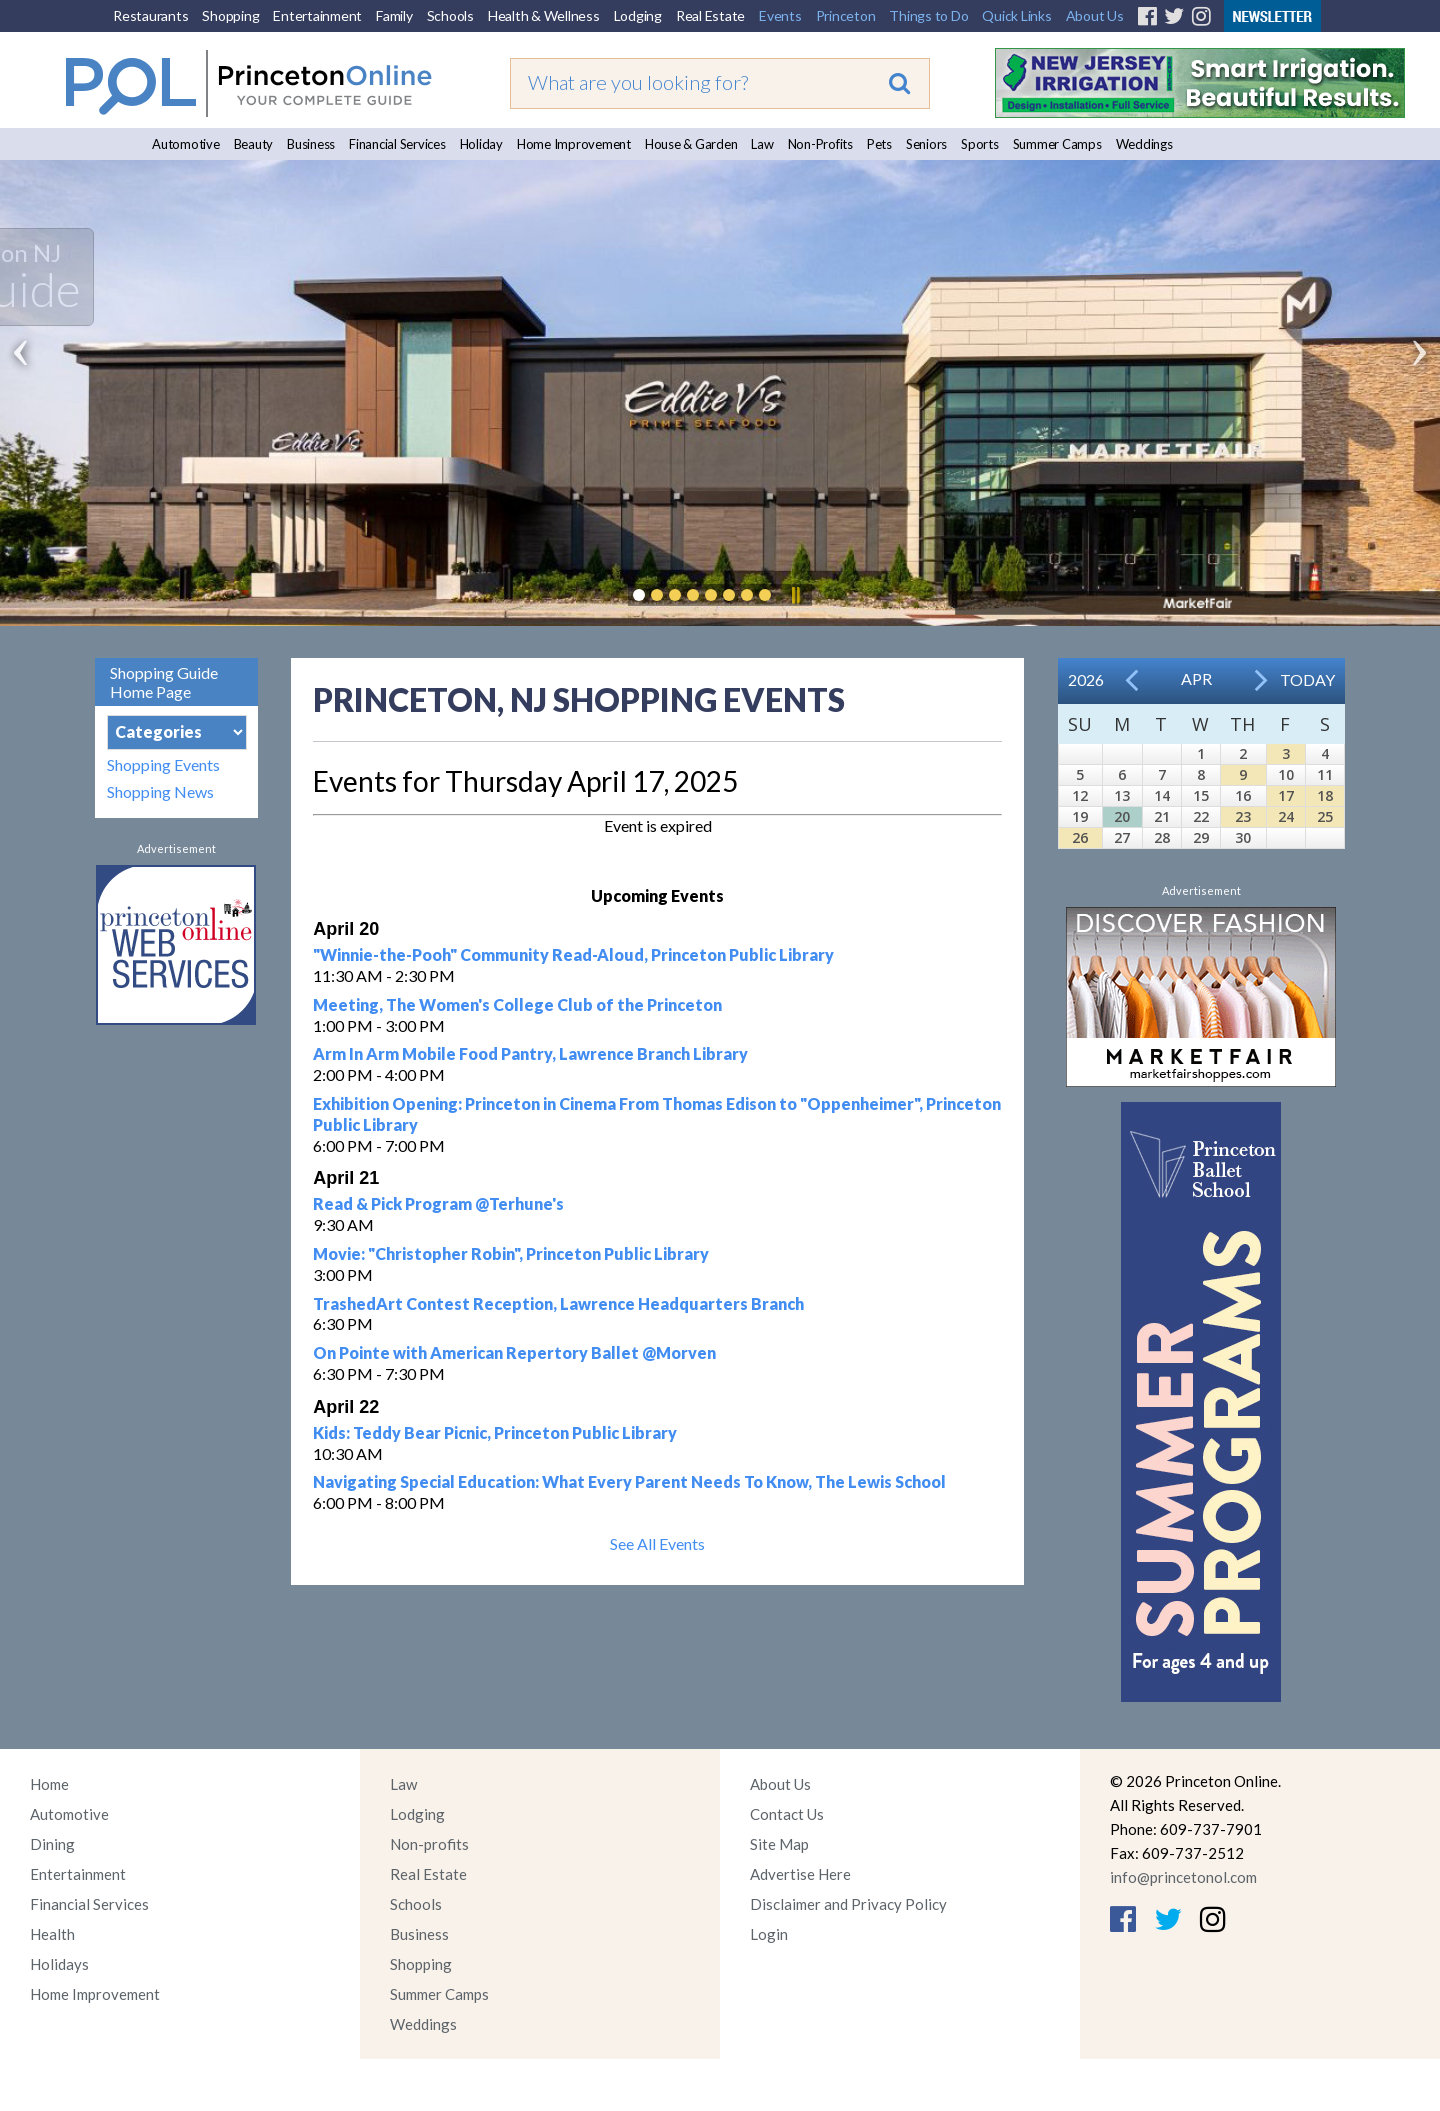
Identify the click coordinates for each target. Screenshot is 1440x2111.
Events (780, 15)
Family (394, 15)
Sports (980, 144)
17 (1286, 795)
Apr (1196, 678)
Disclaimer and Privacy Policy (848, 1904)
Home (49, 1784)
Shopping (230, 15)
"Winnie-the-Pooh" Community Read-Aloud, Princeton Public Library (573, 954)
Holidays (59, 1964)
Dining (52, 1844)
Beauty (254, 144)
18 (1325, 795)
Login (769, 1934)
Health (52, 1934)
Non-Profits (820, 144)
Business (311, 144)
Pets (879, 144)
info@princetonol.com (1183, 1877)
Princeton (846, 15)
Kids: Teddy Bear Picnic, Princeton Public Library (495, 1432)
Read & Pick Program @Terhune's (438, 1203)
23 (1243, 816)
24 (1286, 816)
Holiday (481, 144)
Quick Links (1016, 15)
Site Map (779, 1844)
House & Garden (691, 144)
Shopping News (160, 791)
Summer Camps (1057, 144)
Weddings (1144, 144)
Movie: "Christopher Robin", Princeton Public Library (511, 1253)
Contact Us (787, 1814)
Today (1307, 679)
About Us (1095, 15)
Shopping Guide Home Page (164, 682)
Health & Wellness (544, 15)
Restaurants (150, 15)
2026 (1086, 679)
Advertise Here (800, 1874)
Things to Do (928, 15)
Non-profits (429, 1844)
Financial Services (397, 144)
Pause (795, 595)
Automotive (186, 144)
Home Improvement (574, 144)
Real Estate (710, 15)
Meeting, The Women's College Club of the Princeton (517, 1004)
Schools (450, 15)
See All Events (657, 1543)
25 (1325, 816)
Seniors (926, 144)
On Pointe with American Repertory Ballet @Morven (514, 1352)
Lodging (638, 15)
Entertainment (317, 15)
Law (762, 144)
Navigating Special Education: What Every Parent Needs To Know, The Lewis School (629, 1481)
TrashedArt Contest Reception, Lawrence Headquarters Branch (558, 1303)
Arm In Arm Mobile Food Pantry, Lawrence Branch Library (530, 1053)
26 (1080, 837)
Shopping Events (163, 764)
